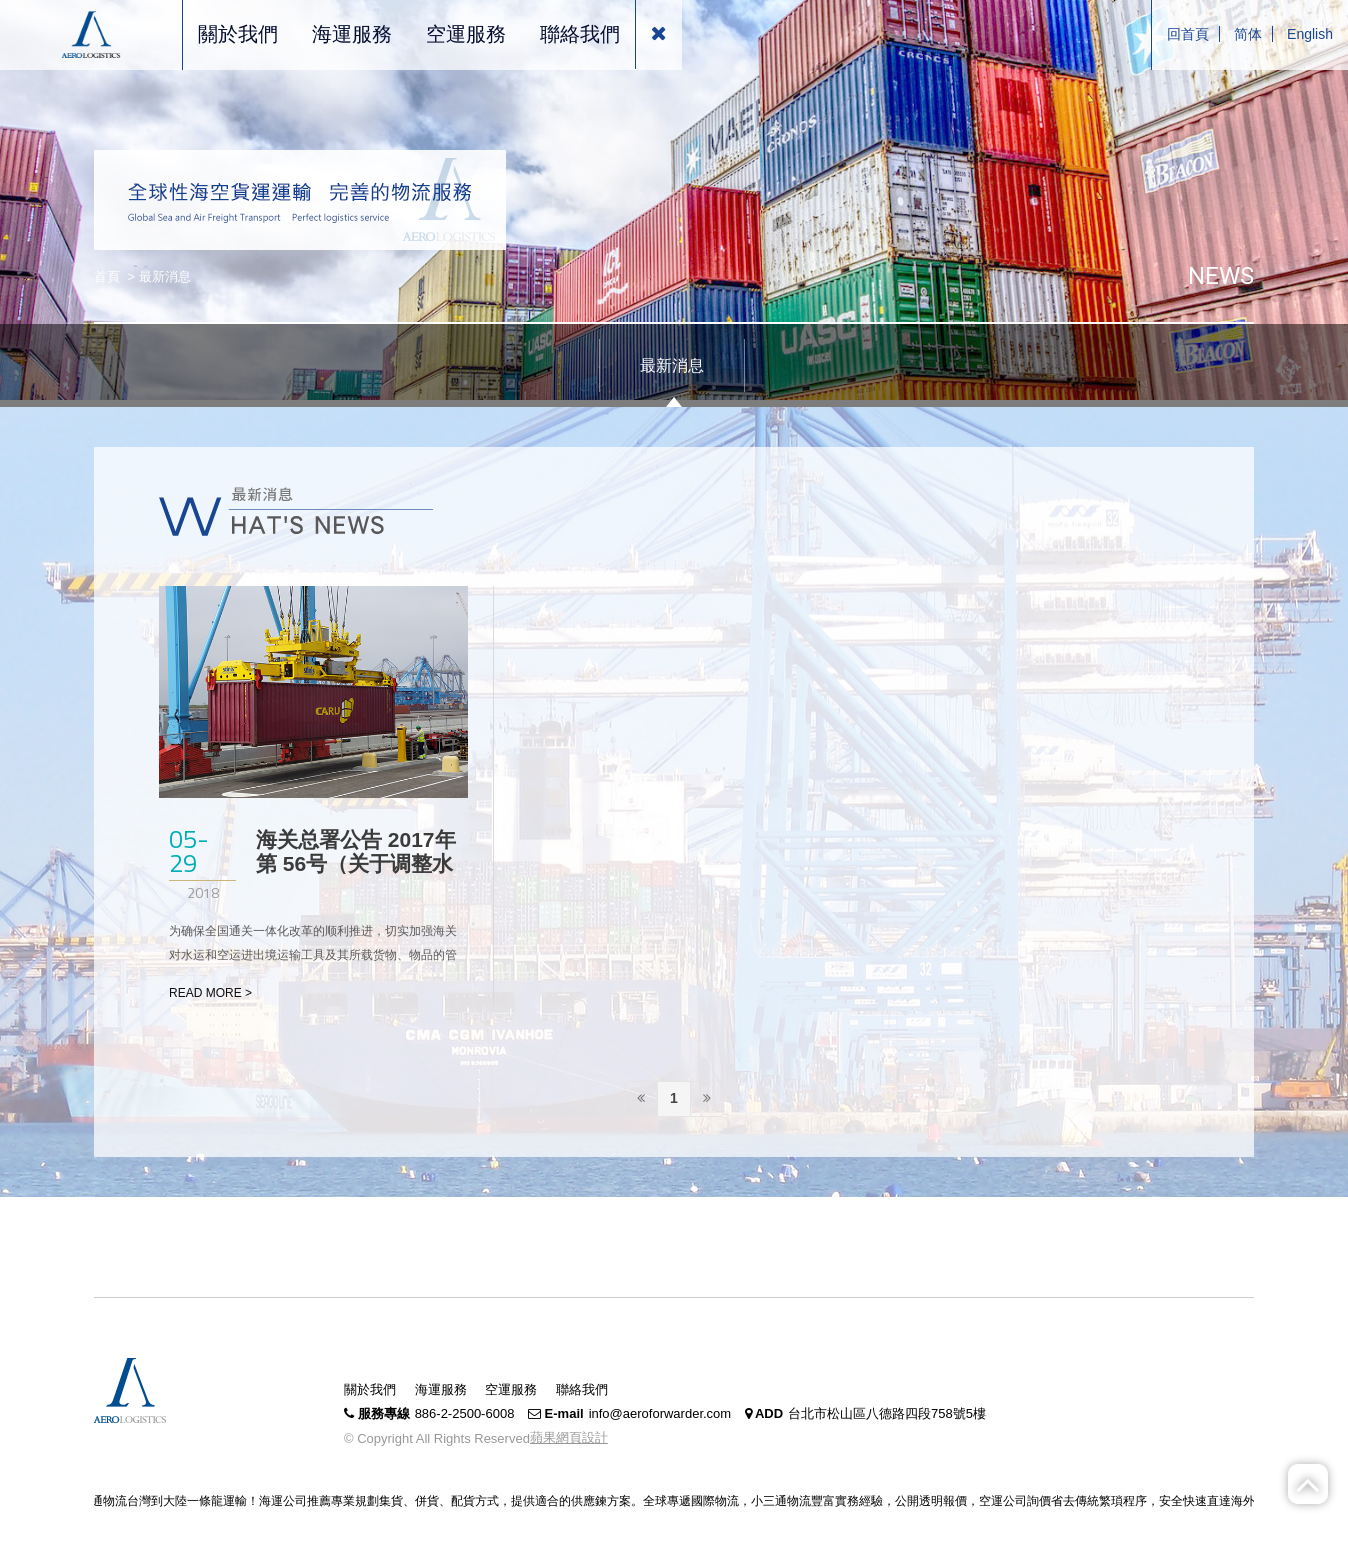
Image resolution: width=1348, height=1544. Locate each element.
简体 (1248, 34)
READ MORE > (210, 993)
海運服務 (441, 1389)
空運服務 (511, 1389)
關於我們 (370, 1389)
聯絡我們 (582, 1389)
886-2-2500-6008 (465, 1413)
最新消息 (672, 365)
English (1310, 34)
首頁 (107, 276)
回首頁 (1188, 34)
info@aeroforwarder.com (660, 1413)
